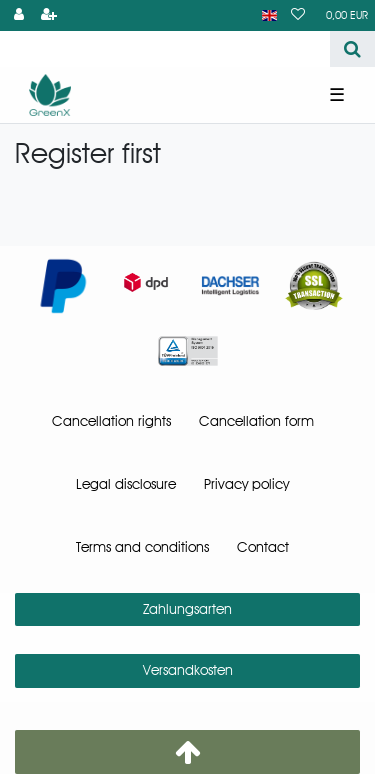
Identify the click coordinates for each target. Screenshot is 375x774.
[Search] (352, 49)
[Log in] (19, 15)
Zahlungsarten (187, 609)
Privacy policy (246, 484)
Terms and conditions (142, 547)
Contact (263, 547)
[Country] (269, 15)
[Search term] (165, 49)
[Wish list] (298, 15)
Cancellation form (256, 421)
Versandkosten (188, 670)
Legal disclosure (126, 484)
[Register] (49, 15)
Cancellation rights (111, 421)
